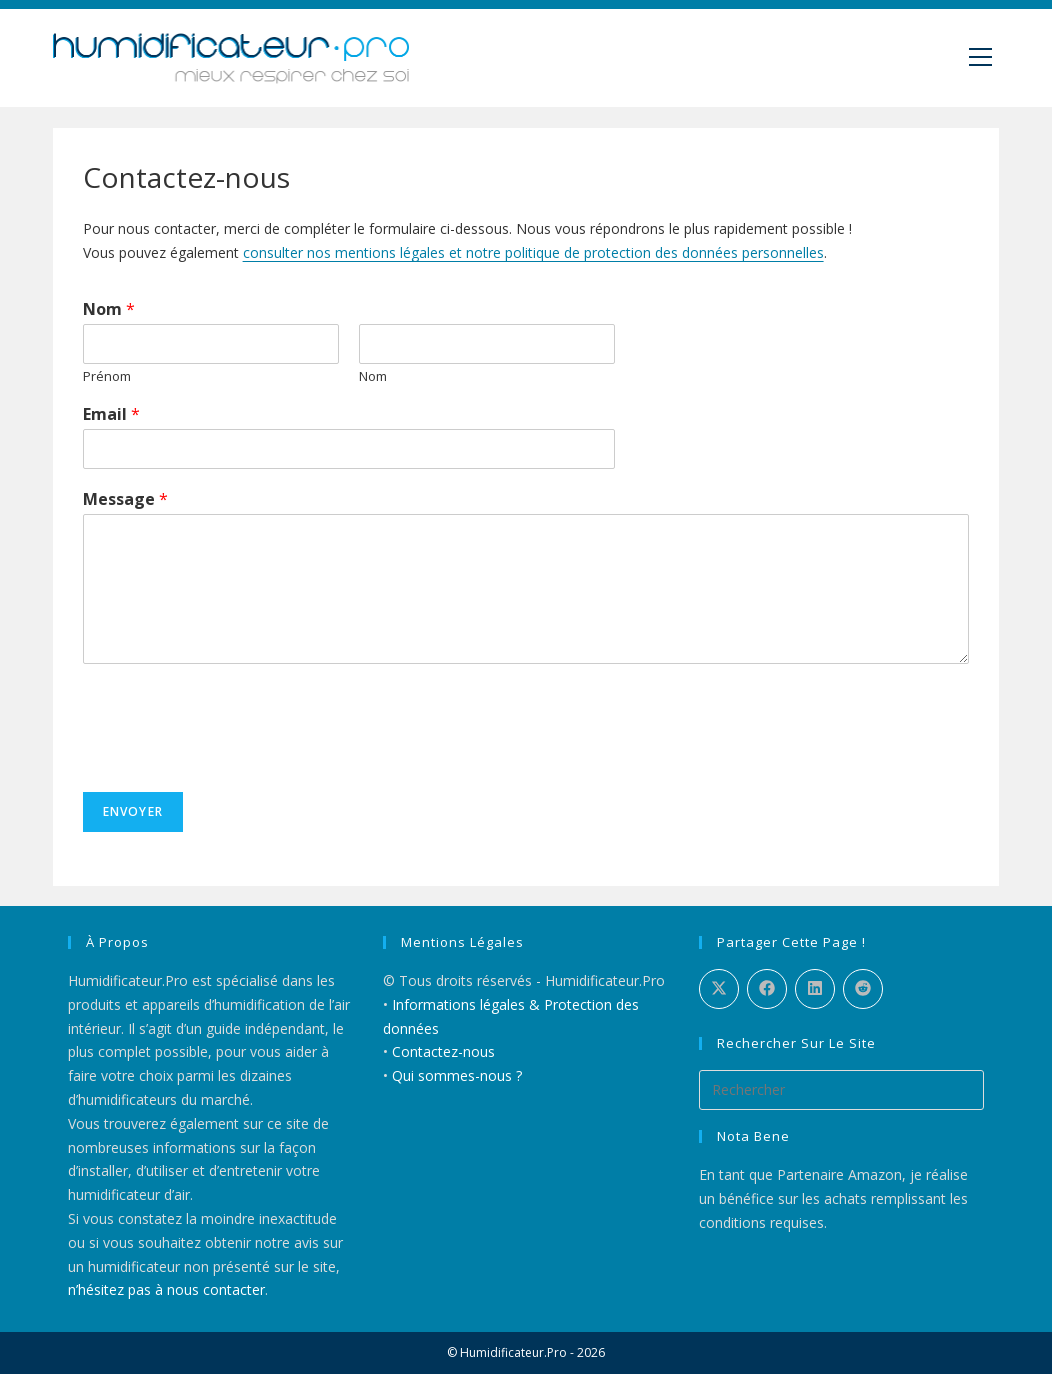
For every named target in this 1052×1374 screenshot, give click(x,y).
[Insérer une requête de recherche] (842, 1090)
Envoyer (133, 811)
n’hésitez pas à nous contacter (166, 1289)
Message (125, 499)
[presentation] (235, 759)
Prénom (107, 376)
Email (111, 414)
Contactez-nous (443, 1051)
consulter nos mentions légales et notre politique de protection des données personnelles (533, 252)
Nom (109, 309)
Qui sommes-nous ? (457, 1075)
